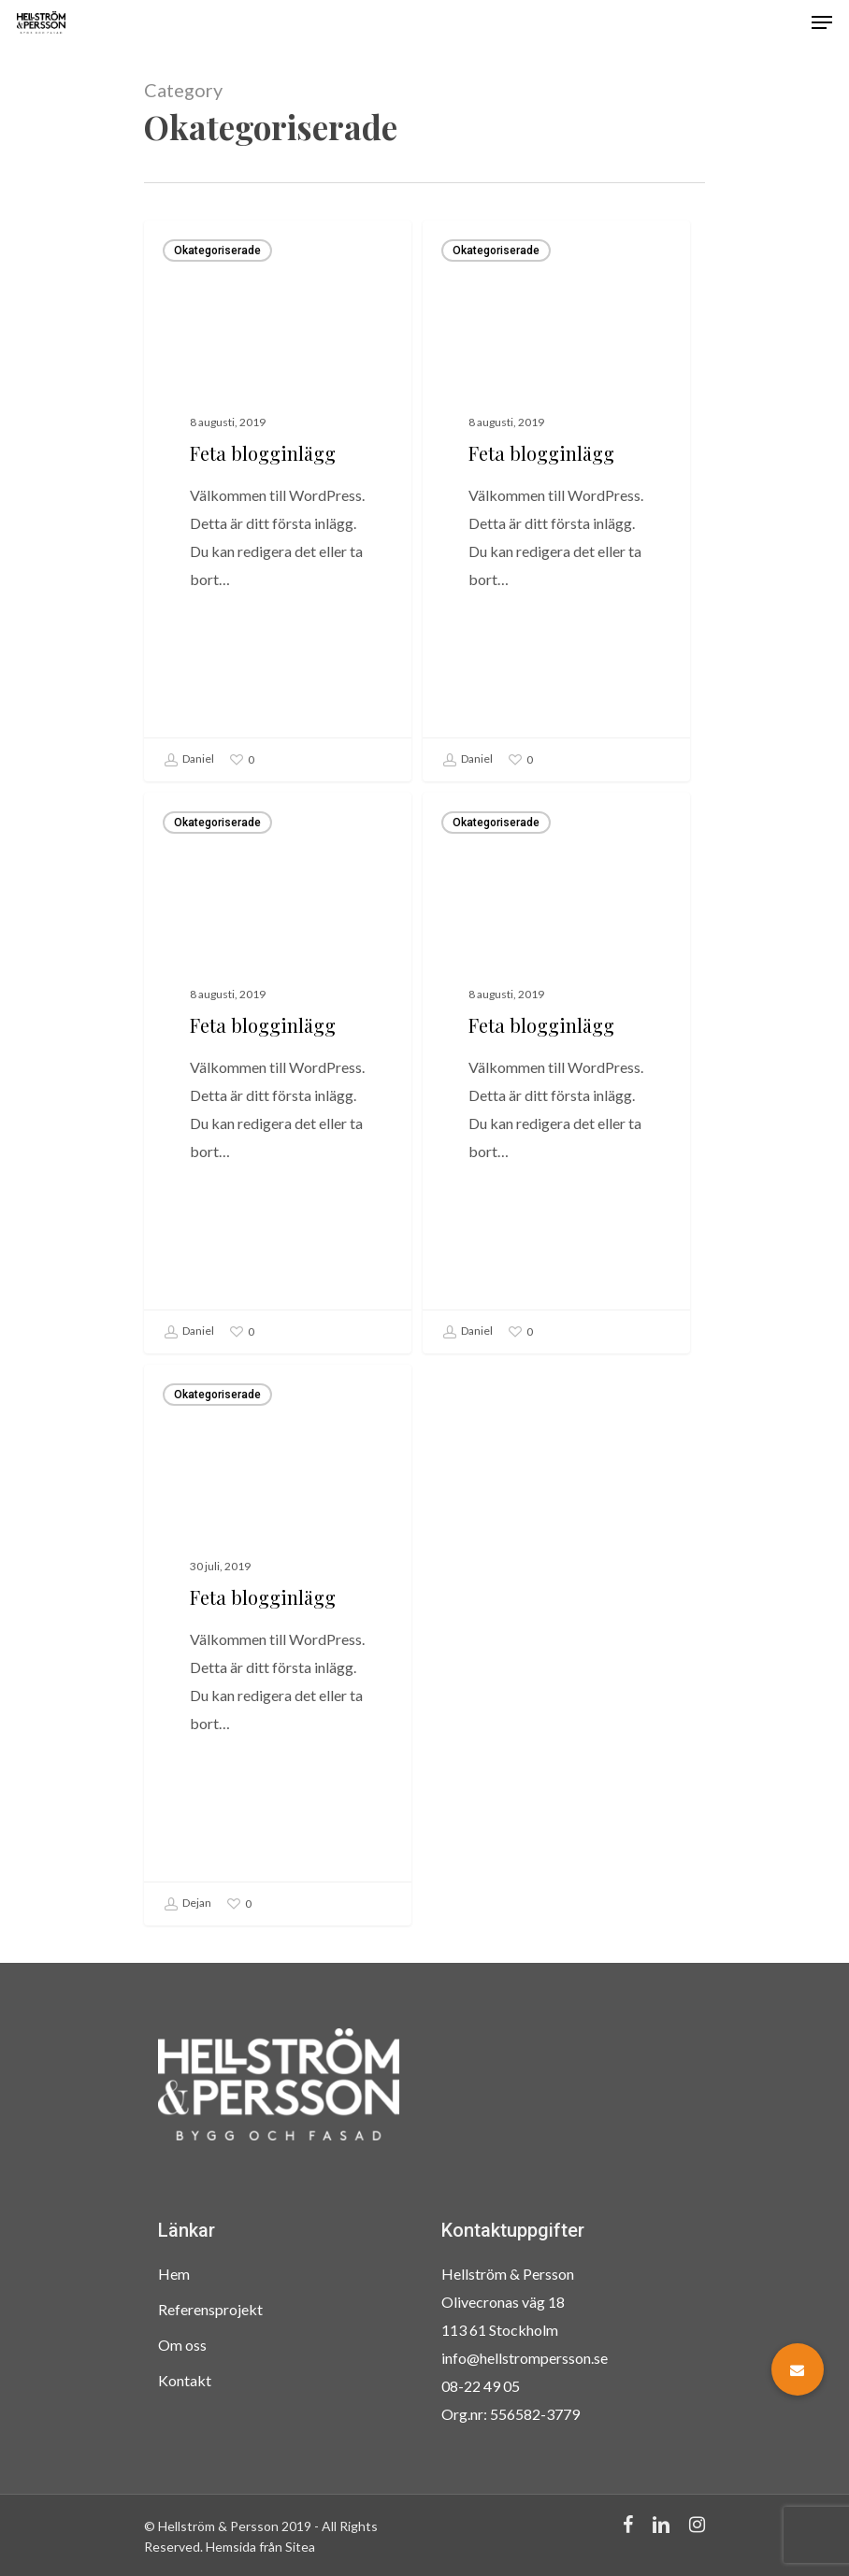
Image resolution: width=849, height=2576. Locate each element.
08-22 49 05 (480, 2386)
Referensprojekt (210, 2309)
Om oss (182, 2345)
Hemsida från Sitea (260, 2547)
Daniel (189, 760)
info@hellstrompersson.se (524, 2358)
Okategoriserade (217, 250)
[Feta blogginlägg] (277, 501)
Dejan (187, 1925)
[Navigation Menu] (822, 22)
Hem (174, 2274)
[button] (797, 2369)
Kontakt (184, 2380)
